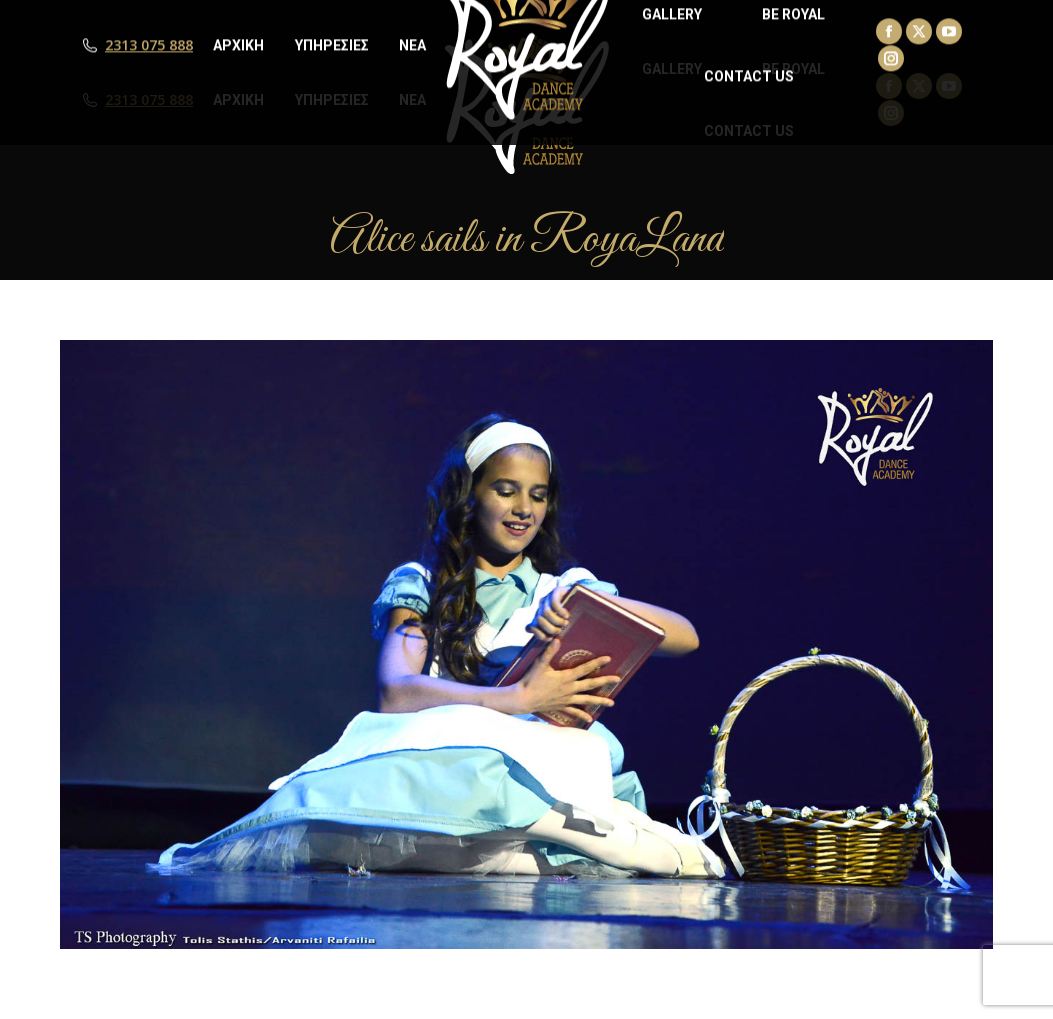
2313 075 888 (149, 100)
